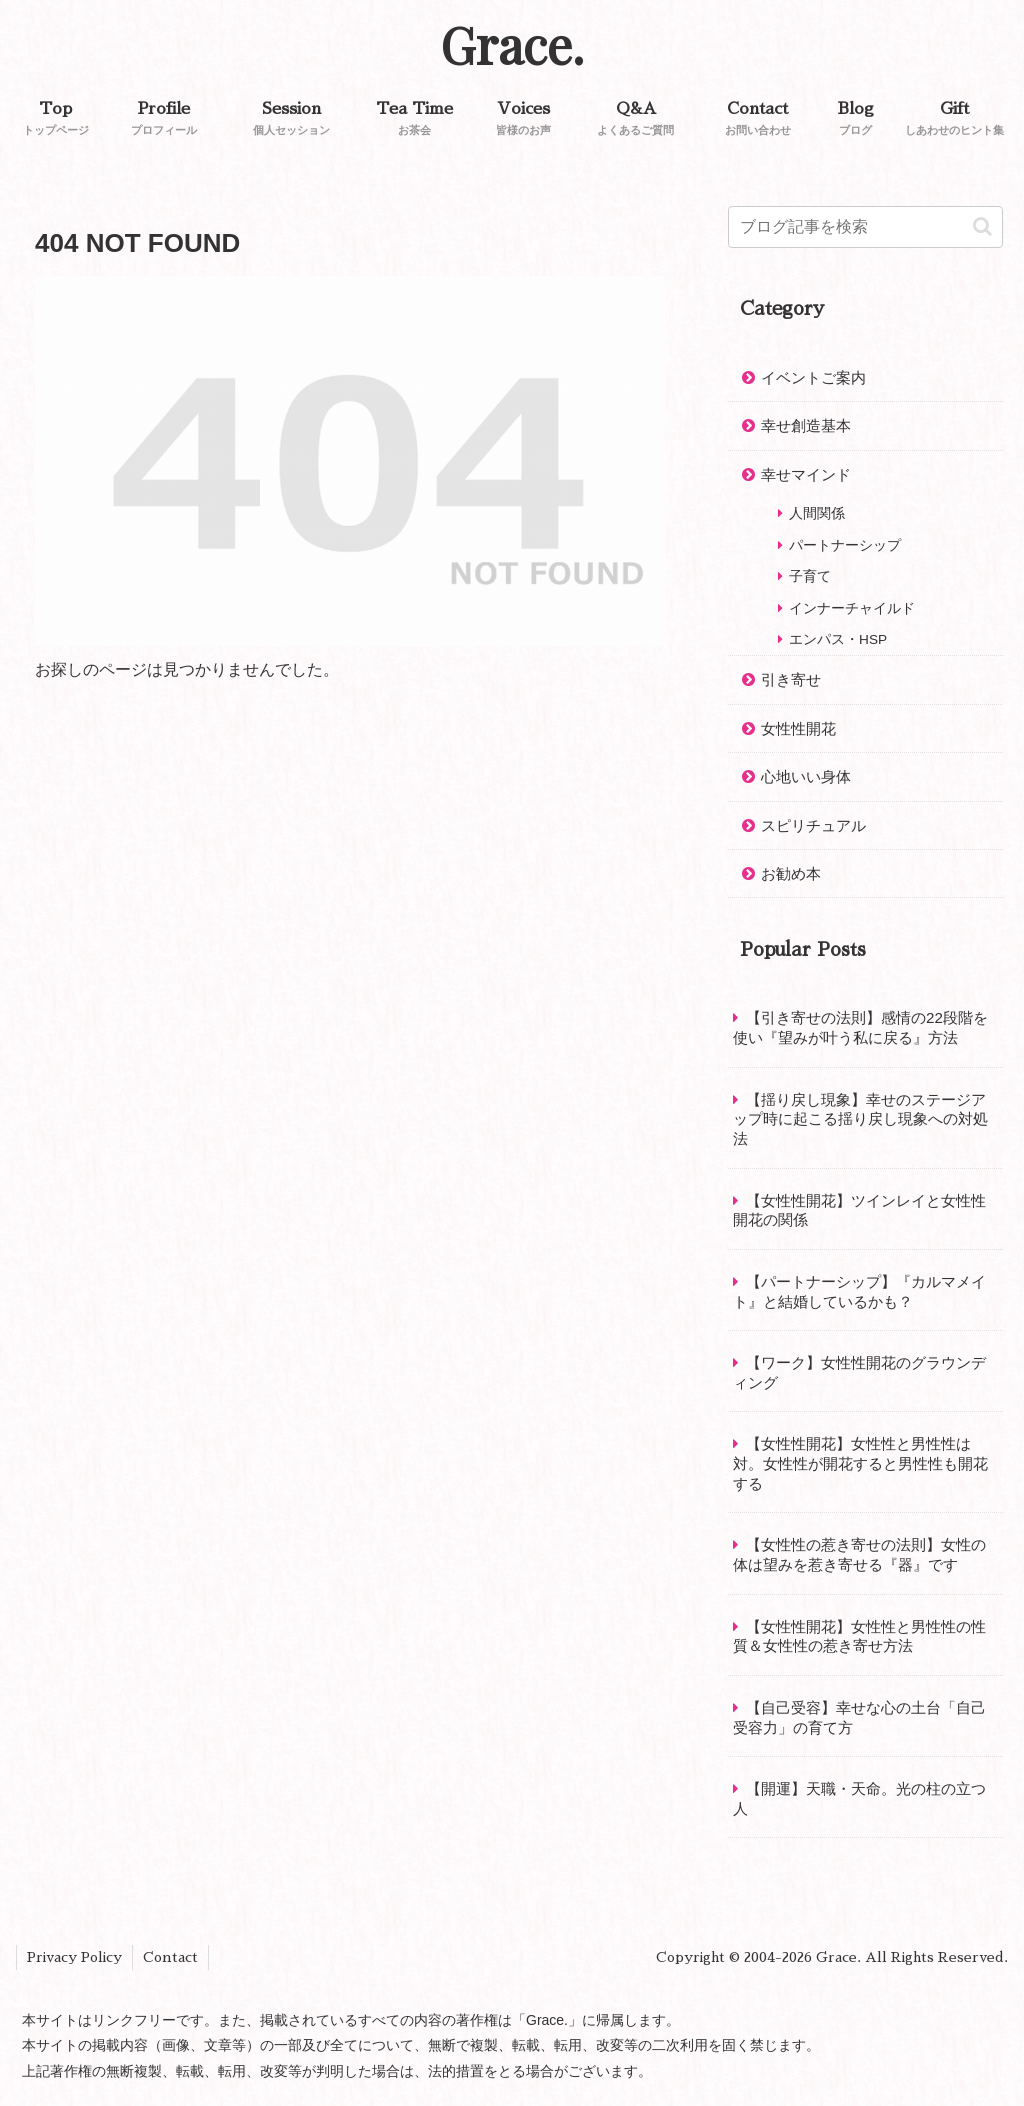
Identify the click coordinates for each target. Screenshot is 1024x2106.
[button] (982, 226)
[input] (865, 227)
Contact (170, 1957)
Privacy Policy (74, 1957)
